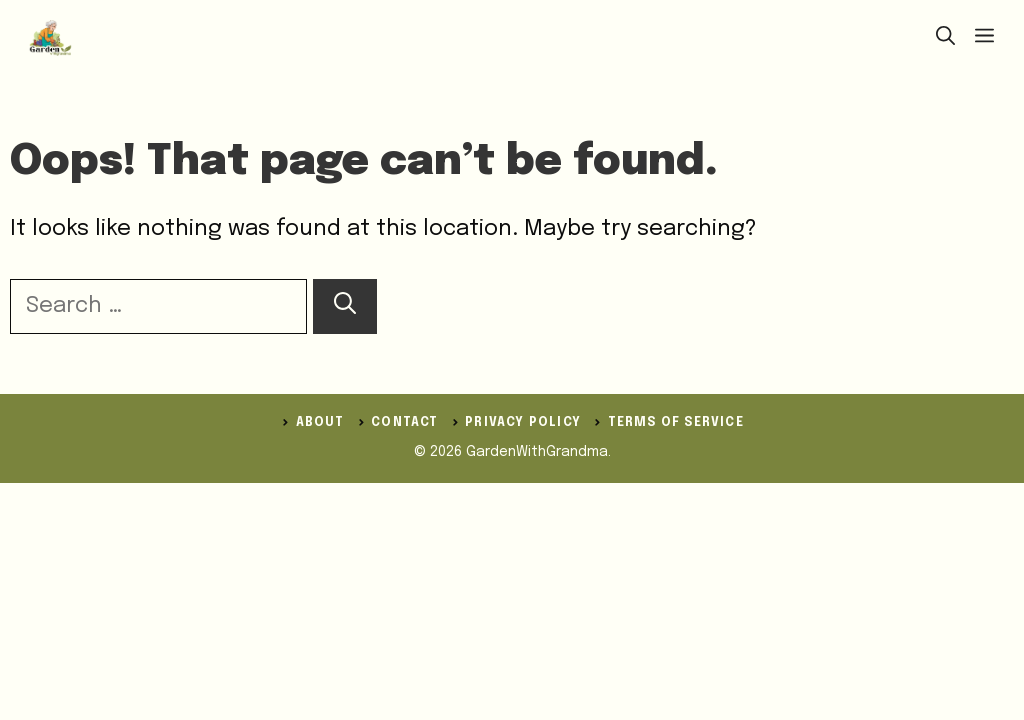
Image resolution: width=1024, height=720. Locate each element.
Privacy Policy (523, 423)
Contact (404, 423)
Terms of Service (676, 423)
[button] (945, 38)
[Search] (345, 306)
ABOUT (320, 423)
